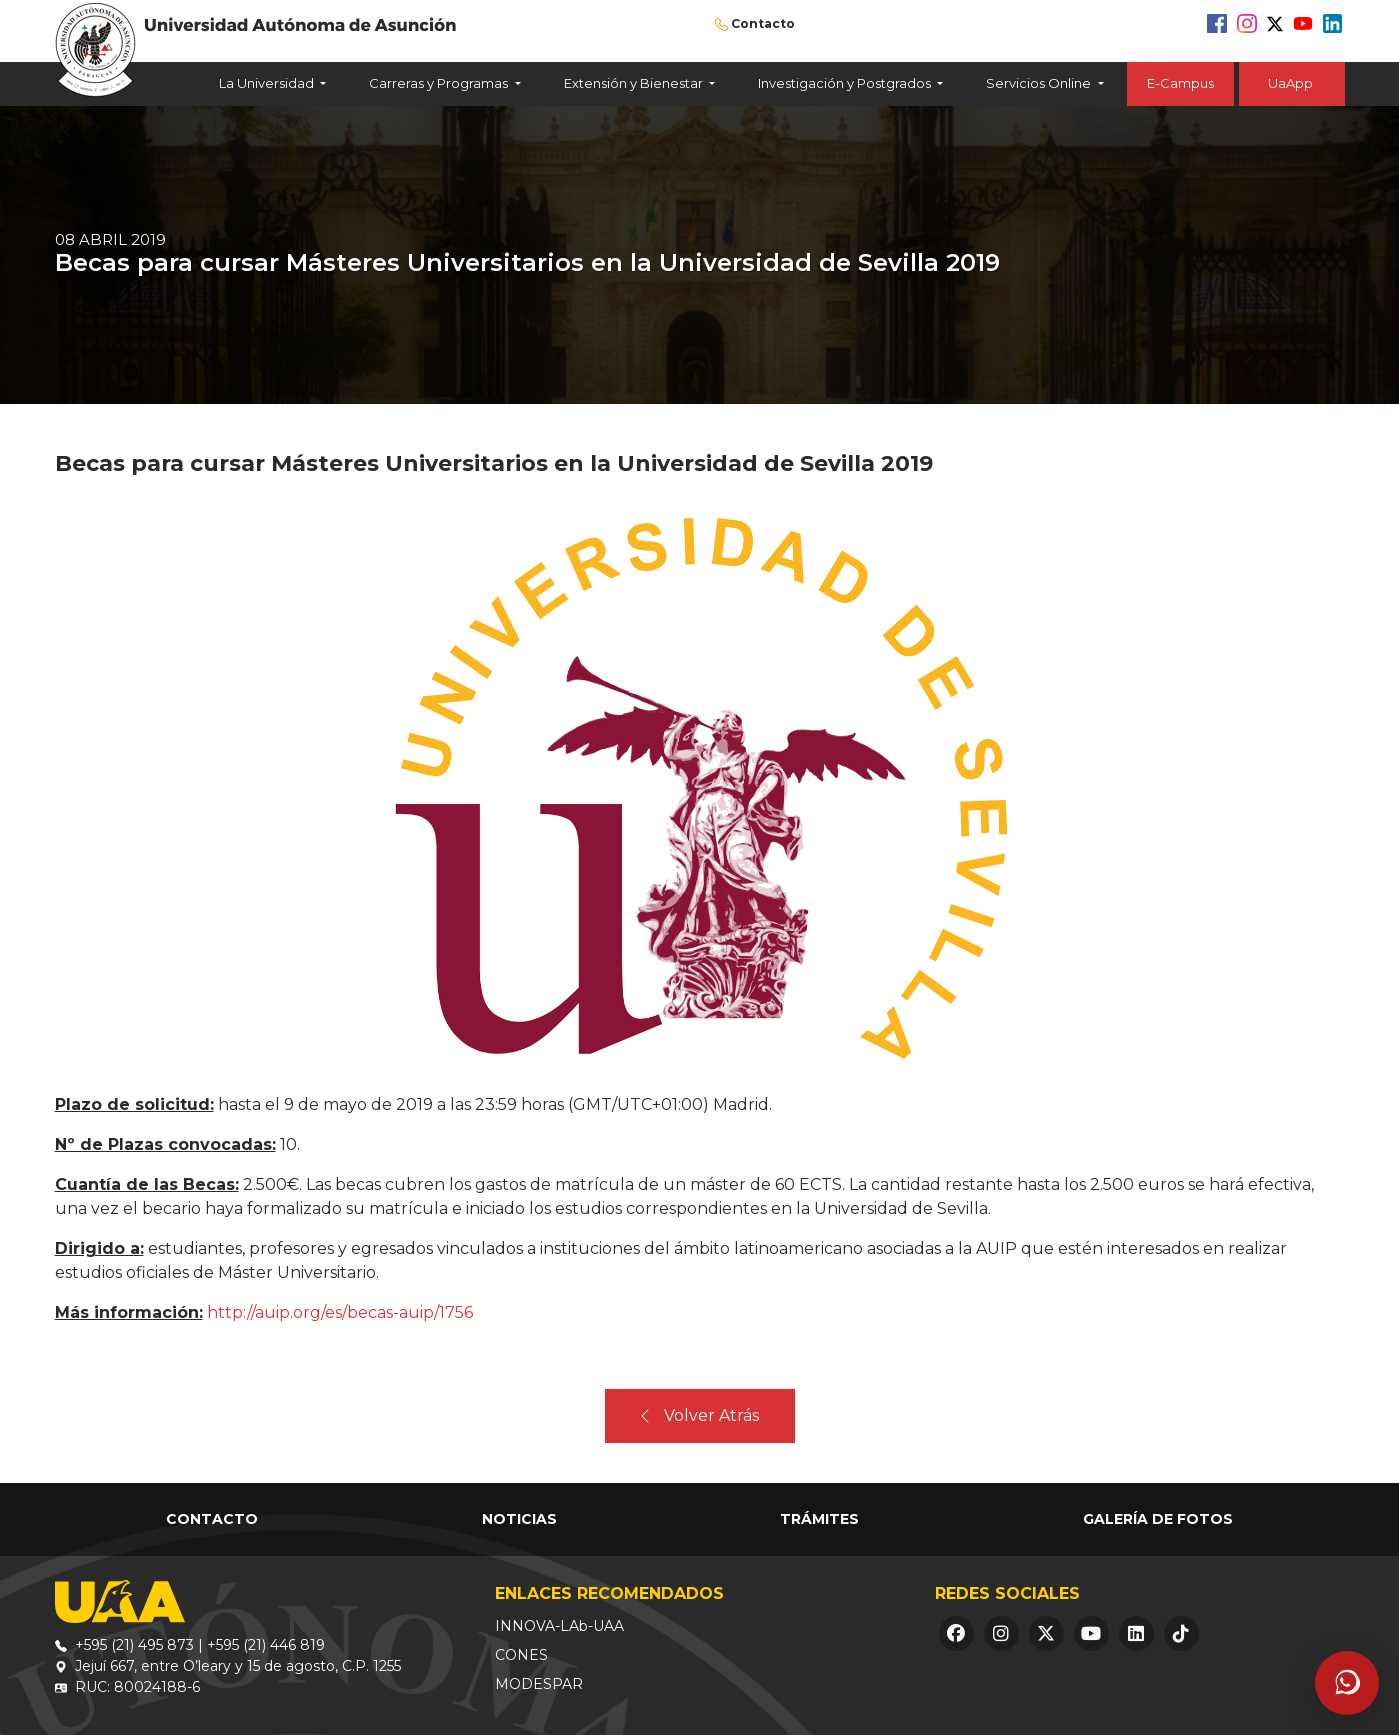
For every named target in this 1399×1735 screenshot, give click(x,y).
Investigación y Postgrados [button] (846, 83)
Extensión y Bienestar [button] (635, 83)
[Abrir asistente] (1347, 1683)
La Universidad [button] (268, 83)
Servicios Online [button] (1040, 83)
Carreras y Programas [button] (440, 83)
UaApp (1292, 83)
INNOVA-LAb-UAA (559, 1626)
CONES (521, 1655)
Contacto (763, 23)
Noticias (519, 1519)
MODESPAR (539, 1684)
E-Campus (1180, 83)
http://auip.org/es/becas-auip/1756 (340, 1312)
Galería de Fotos (1158, 1519)
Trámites (819, 1519)
